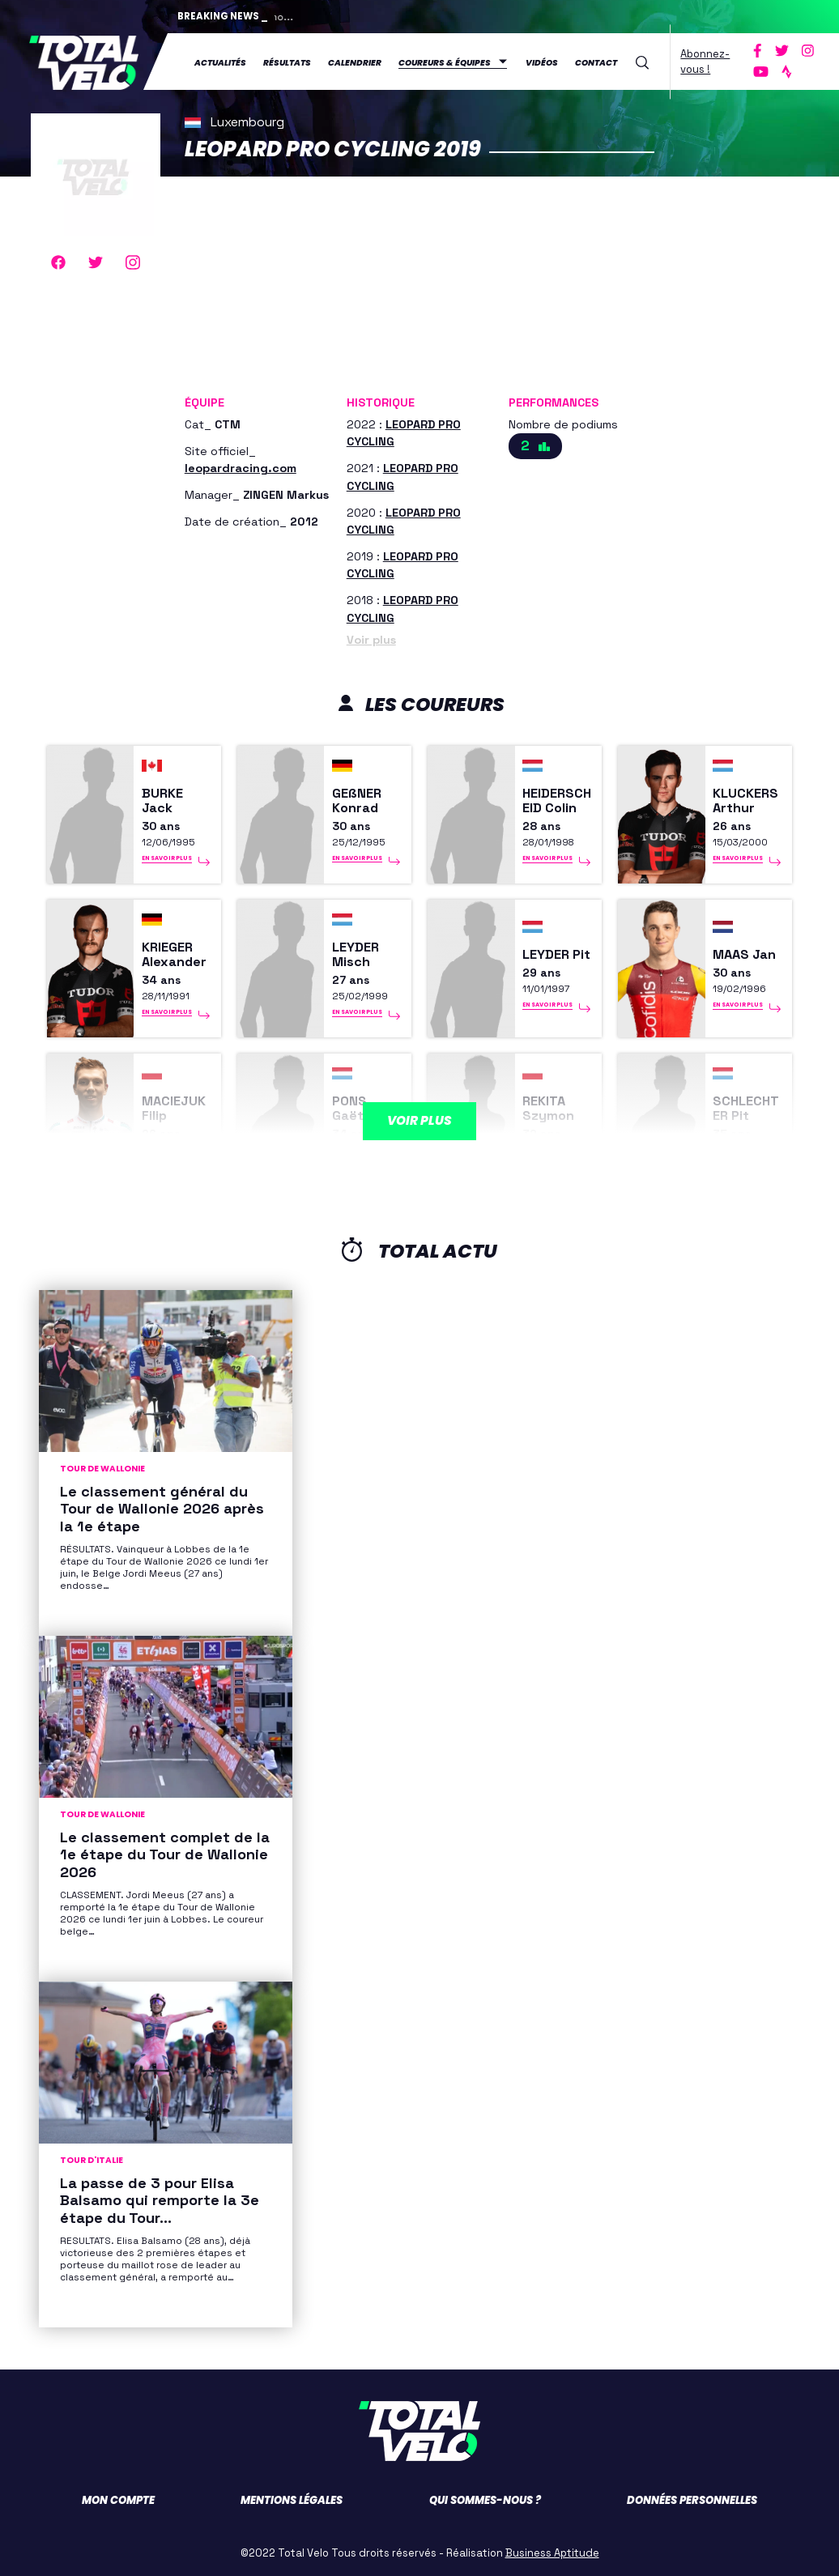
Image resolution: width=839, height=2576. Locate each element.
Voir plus (371, 639)
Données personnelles (692, 2499)
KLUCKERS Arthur (747, 801)
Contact (596, 62)
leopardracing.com (240, 467)
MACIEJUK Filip (175, 1108)
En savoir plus (167, 859)
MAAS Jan (746, 954)
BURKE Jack (163, 801)
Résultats (287, 62)
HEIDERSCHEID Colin (558, 801)
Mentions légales (292, 2499)
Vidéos (542, 62)
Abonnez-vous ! (705, 61)
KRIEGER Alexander (175, 954)
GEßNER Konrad (357, 801)
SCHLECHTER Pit (747, 1108)
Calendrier (354, 62)
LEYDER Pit (546, 954)
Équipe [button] (204, 401)
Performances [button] (553, 401)
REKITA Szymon (548, 1108)
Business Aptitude (552, 2552)
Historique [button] (381, 401)
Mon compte (118, 2499)
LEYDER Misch (356, 954)
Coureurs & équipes (444, 62)
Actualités (220, 62)
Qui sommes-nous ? (485, 2499)
